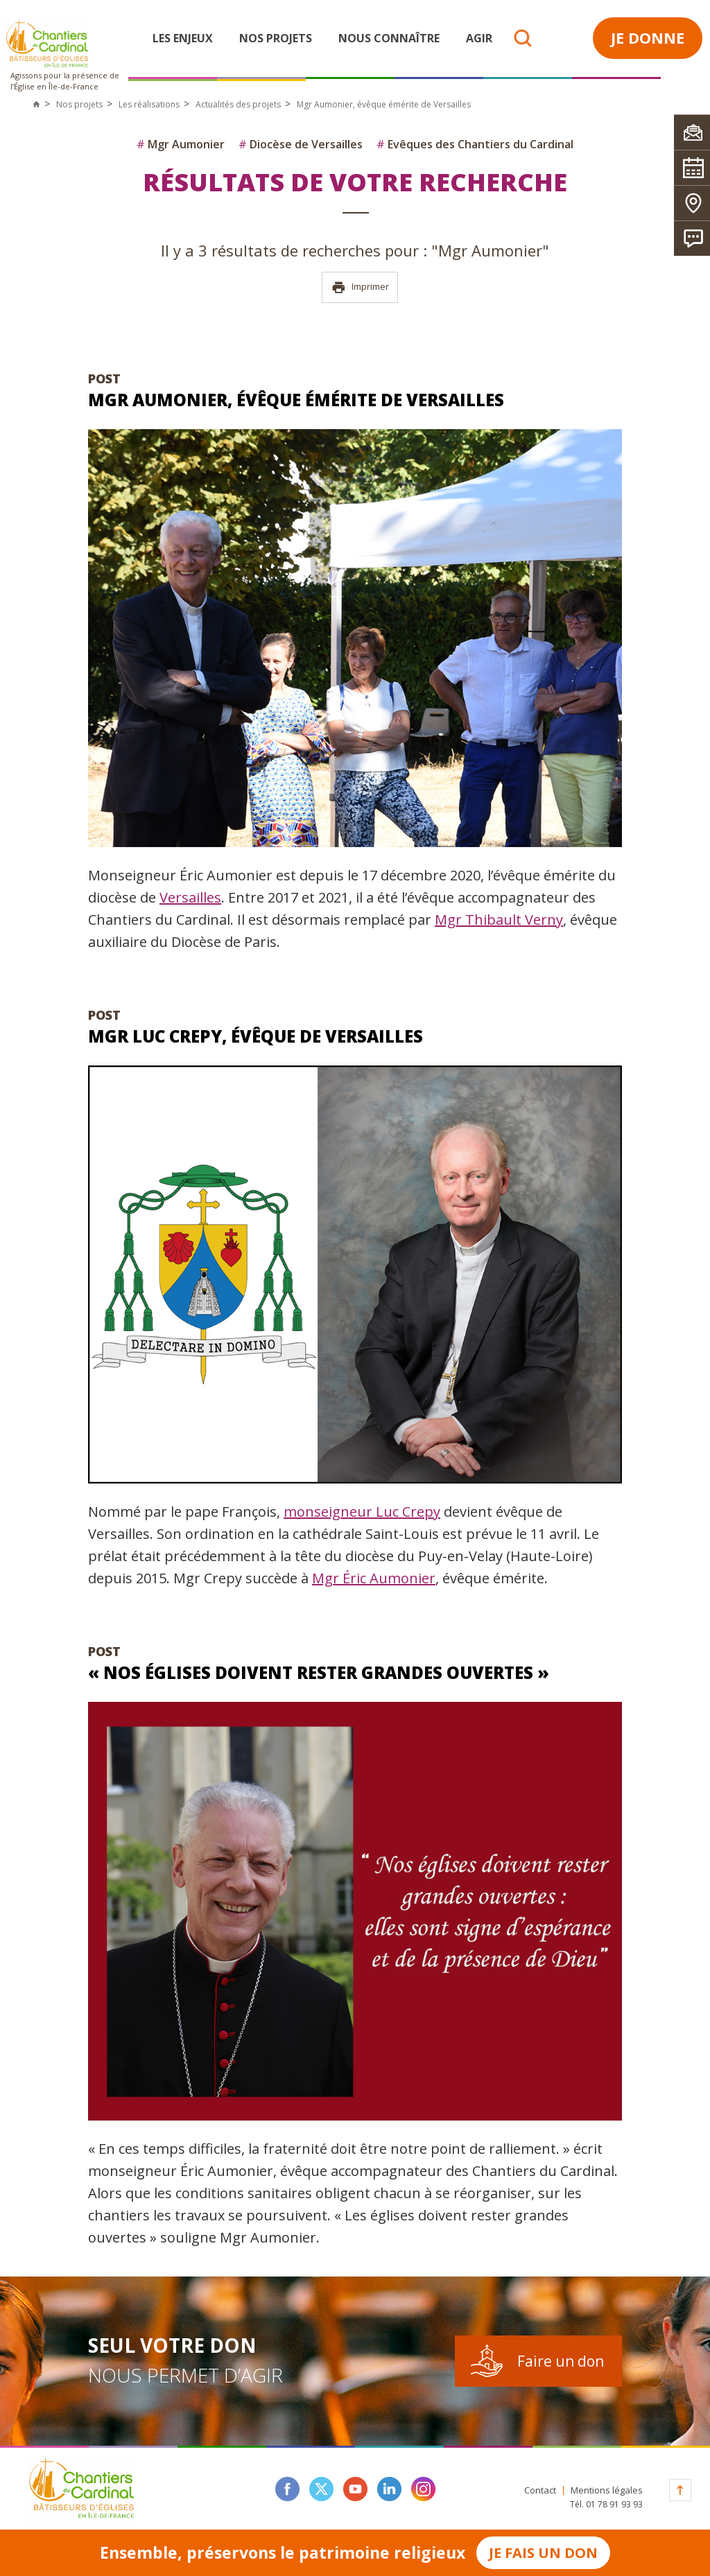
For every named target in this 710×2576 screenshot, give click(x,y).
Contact (540, 2490)
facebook (287, 2489)
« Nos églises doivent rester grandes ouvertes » (318, 1672)
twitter (321, 2489)
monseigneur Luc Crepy (362, 1511)
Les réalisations (149, 104)
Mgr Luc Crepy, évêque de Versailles (255, 1036)
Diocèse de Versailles (301, 144)
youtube (355, 2489)
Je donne (647, 37)
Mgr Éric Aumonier (373, 1578)
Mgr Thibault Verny (499, 919)
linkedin (389, 2489)
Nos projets (275, 38)
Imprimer (360, 287)
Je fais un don (543, 2552)
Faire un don (560, 2361)
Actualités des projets (238, 104)
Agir (479, 38)
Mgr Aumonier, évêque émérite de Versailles (296, 399)
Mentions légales (607, 2490)
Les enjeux (183, 38)
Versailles (190, 897)
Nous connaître (389, 38)
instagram (423, 2489)
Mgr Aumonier (181, 144)
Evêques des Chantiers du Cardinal (474, 144)
